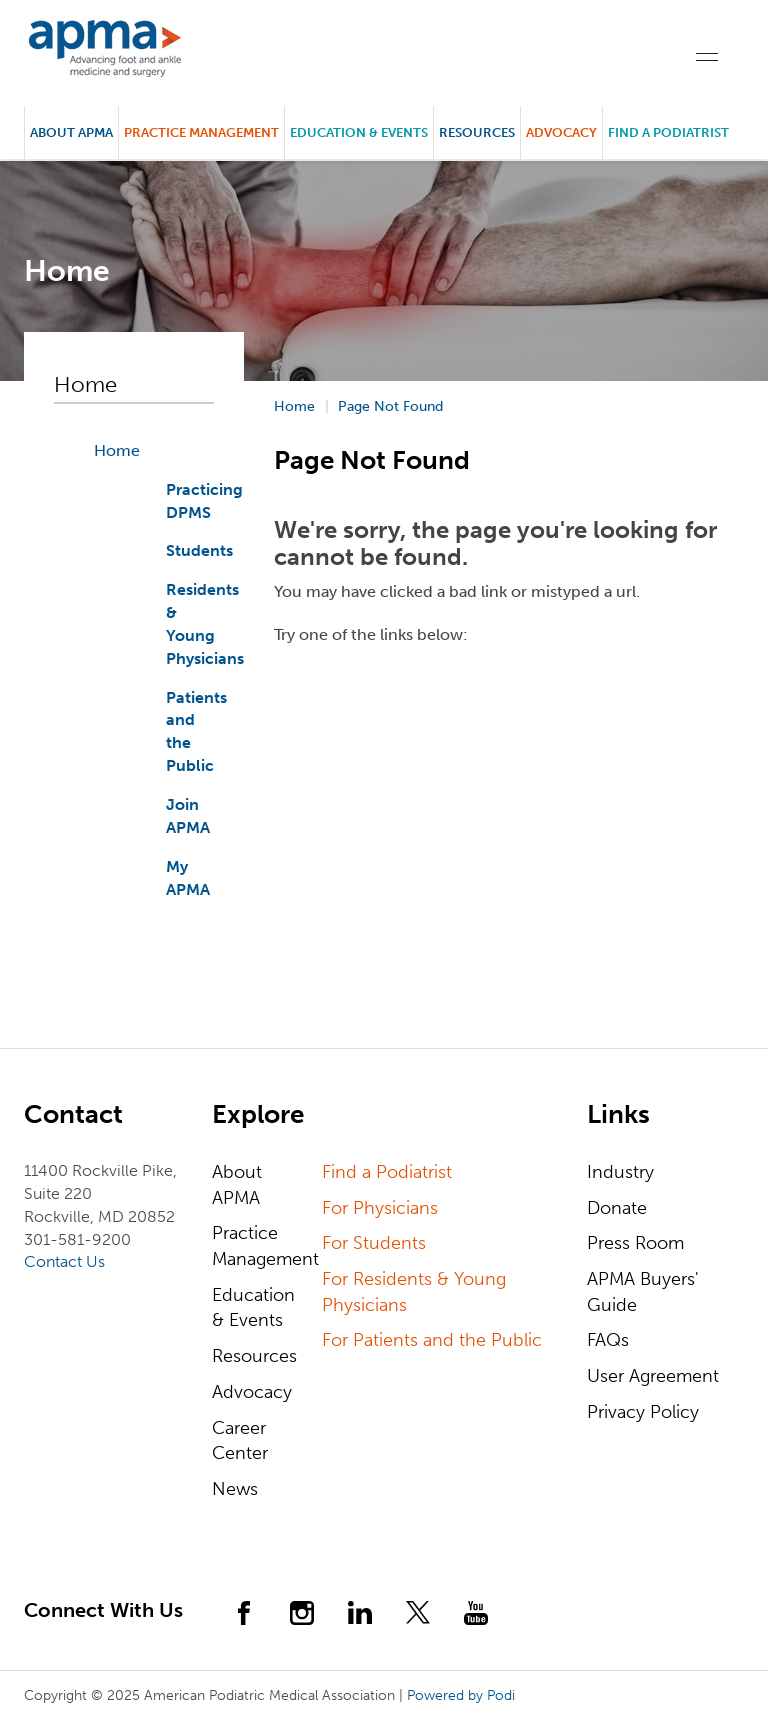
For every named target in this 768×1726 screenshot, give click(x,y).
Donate (617, 1208)
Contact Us (64, 1261)
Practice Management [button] (201, 132)
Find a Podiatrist (668, 132)
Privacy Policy (643, 1412)
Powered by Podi (461, 1695)
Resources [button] (477, 132)
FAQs (608, 1340)
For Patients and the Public (432, 1340)
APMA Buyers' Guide (643, 1292)
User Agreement (653, 1376)
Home (117, 450)
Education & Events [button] (359, 132)
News (235, 1489)
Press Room (635, 1243)
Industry (620, 1172)
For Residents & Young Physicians (414, 1292)
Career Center (240, 1441)
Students (199, 550)
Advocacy (252, 1392)
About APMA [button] (71, 132)
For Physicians (380, 1208)
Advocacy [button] (561, 132)
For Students (374, 1243)
